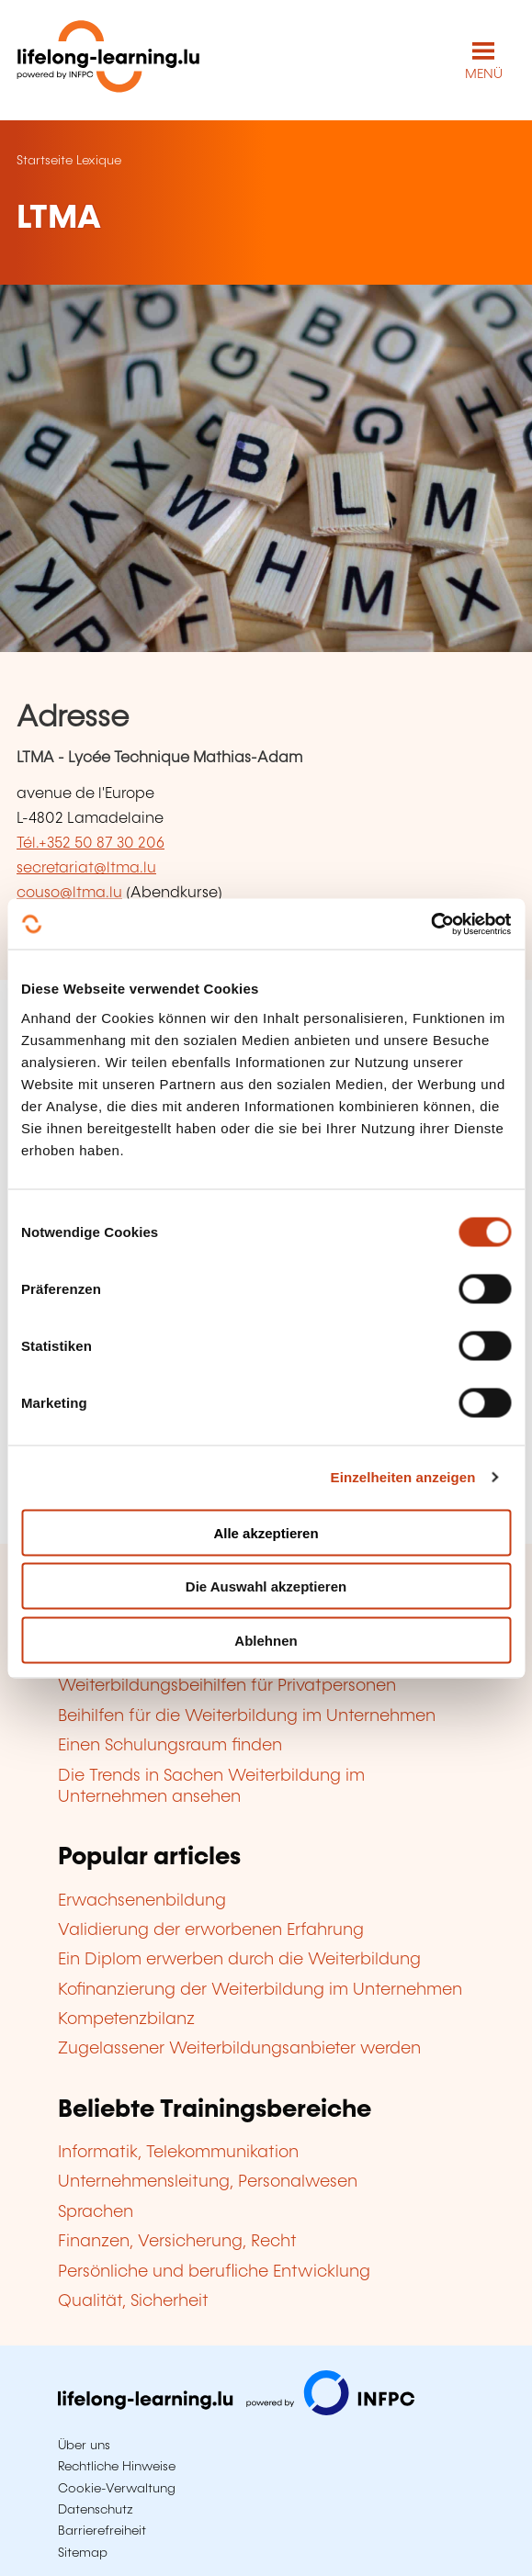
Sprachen (95, 2212)
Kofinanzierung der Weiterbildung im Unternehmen (260, 1990)
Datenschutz (95, 2509)
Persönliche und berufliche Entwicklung (214, 2272)
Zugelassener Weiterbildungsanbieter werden (239, 2049)
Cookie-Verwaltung (116, 2488)
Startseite (45, 160)
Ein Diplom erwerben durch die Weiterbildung (239, 1960)
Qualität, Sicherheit (133, 2301)
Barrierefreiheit (102, 2531)
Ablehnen (265, 1640)
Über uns (84, 2445)
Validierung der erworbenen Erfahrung (211, 1930)
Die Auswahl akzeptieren (266, 1586)
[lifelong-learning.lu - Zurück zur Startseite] (108, 60)
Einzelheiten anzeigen (403, 1477)
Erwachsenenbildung (142, 1901)
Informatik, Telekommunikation (178, 2152)
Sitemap (83, 2553)
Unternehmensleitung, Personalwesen (207, 2182)
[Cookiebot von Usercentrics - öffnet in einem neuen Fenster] (430, 924)
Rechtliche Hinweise (116, 2466)
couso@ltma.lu (69, 893)
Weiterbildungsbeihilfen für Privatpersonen (227, 1686)
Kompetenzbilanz (126, 2019)
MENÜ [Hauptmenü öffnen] (484, 74)
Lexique (98, 160)
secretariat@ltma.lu (86, 868)
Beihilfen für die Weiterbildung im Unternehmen (247, 1716)
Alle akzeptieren (265, 1532)
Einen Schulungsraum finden (170, 1746)
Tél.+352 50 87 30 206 (90, 843)
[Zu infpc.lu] (236, 2410)
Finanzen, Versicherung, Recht (177, 2241)
